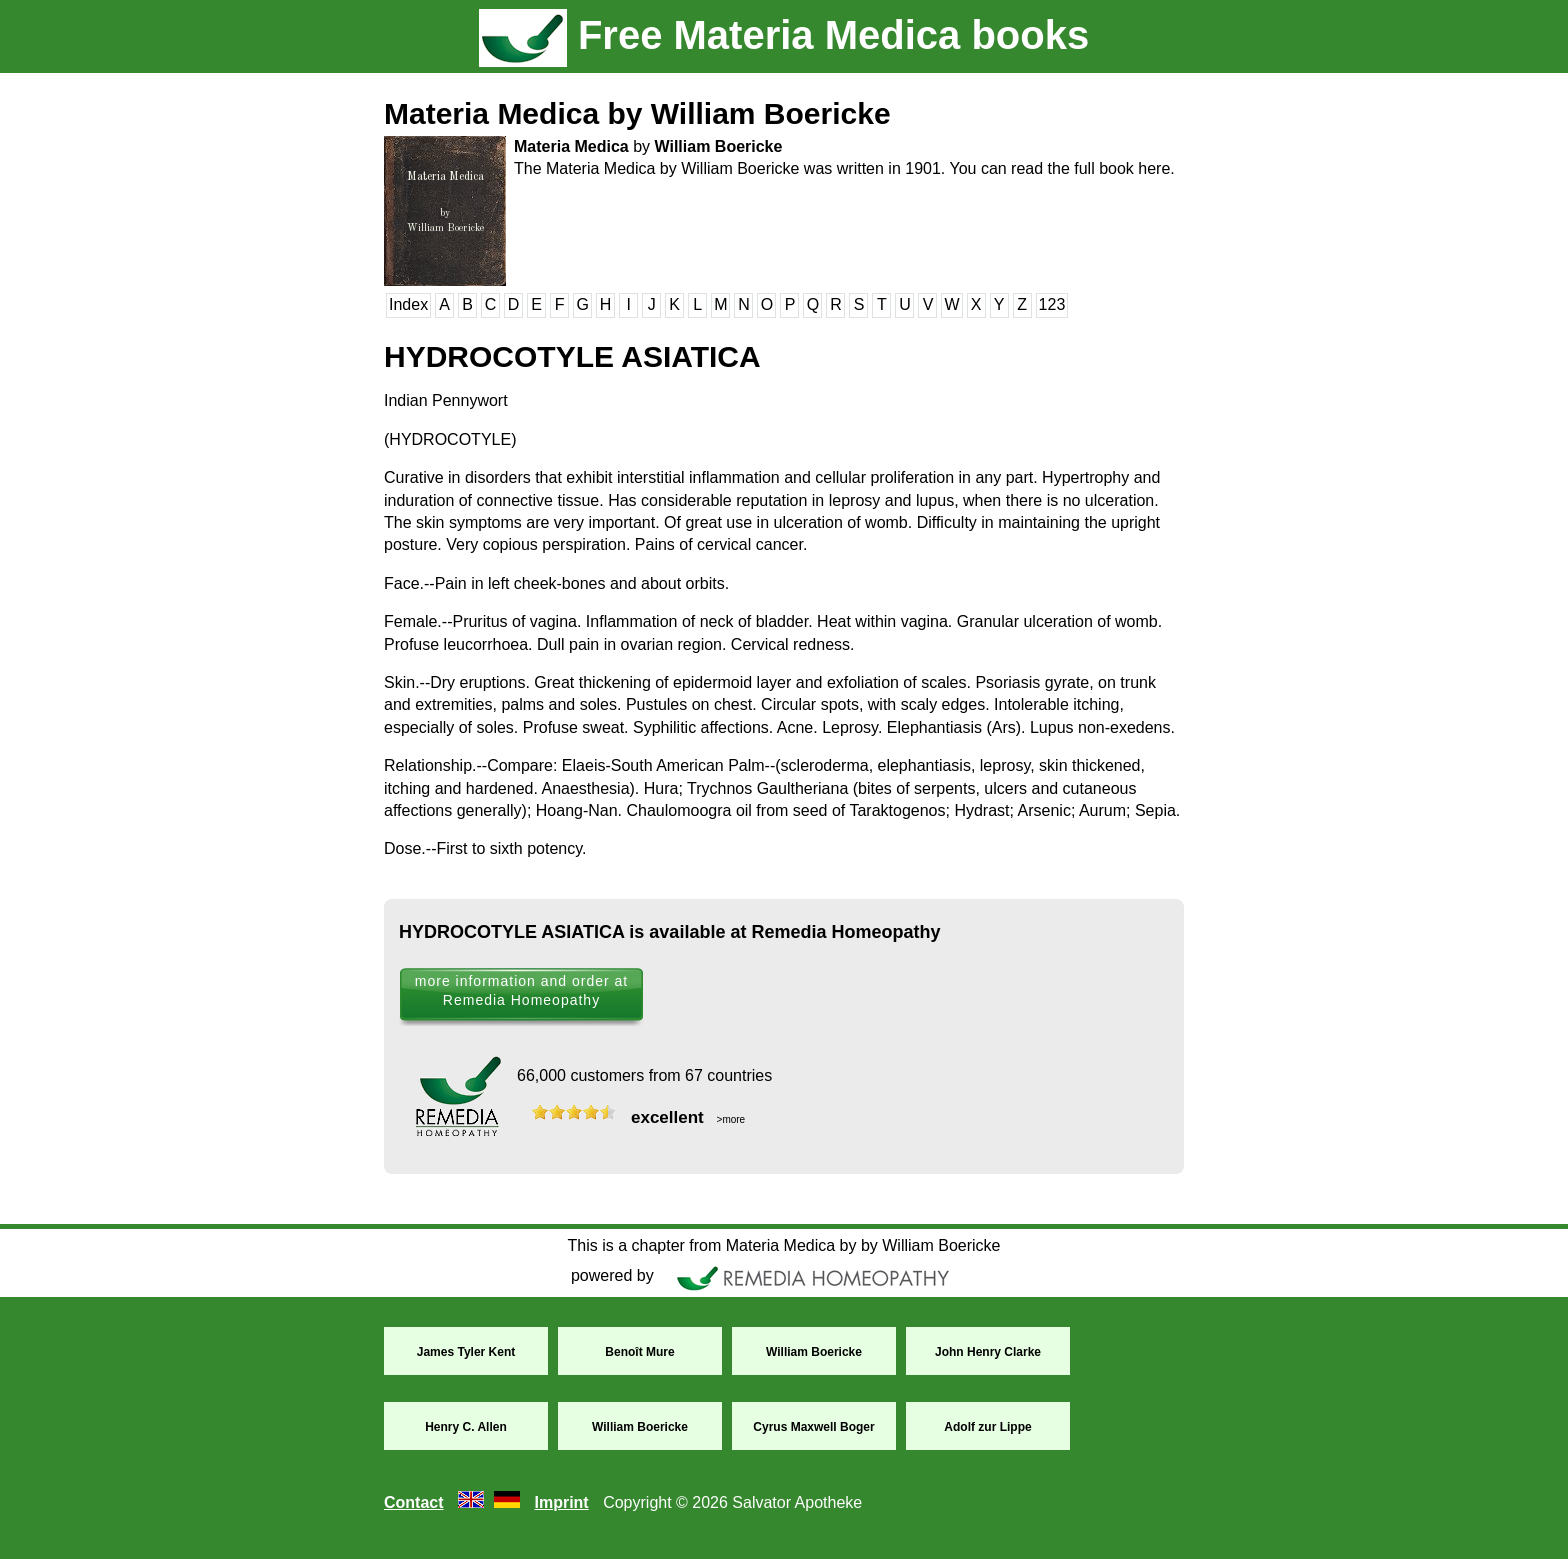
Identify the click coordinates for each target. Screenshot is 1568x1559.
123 (1052, 304)
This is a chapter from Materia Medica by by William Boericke (783, 1245)
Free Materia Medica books (784, 35)
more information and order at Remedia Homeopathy (521, 990)
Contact (414, 1502)
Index (408, 304)
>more (729, 1119)
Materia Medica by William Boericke (637, 113)
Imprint (561, 1502)
